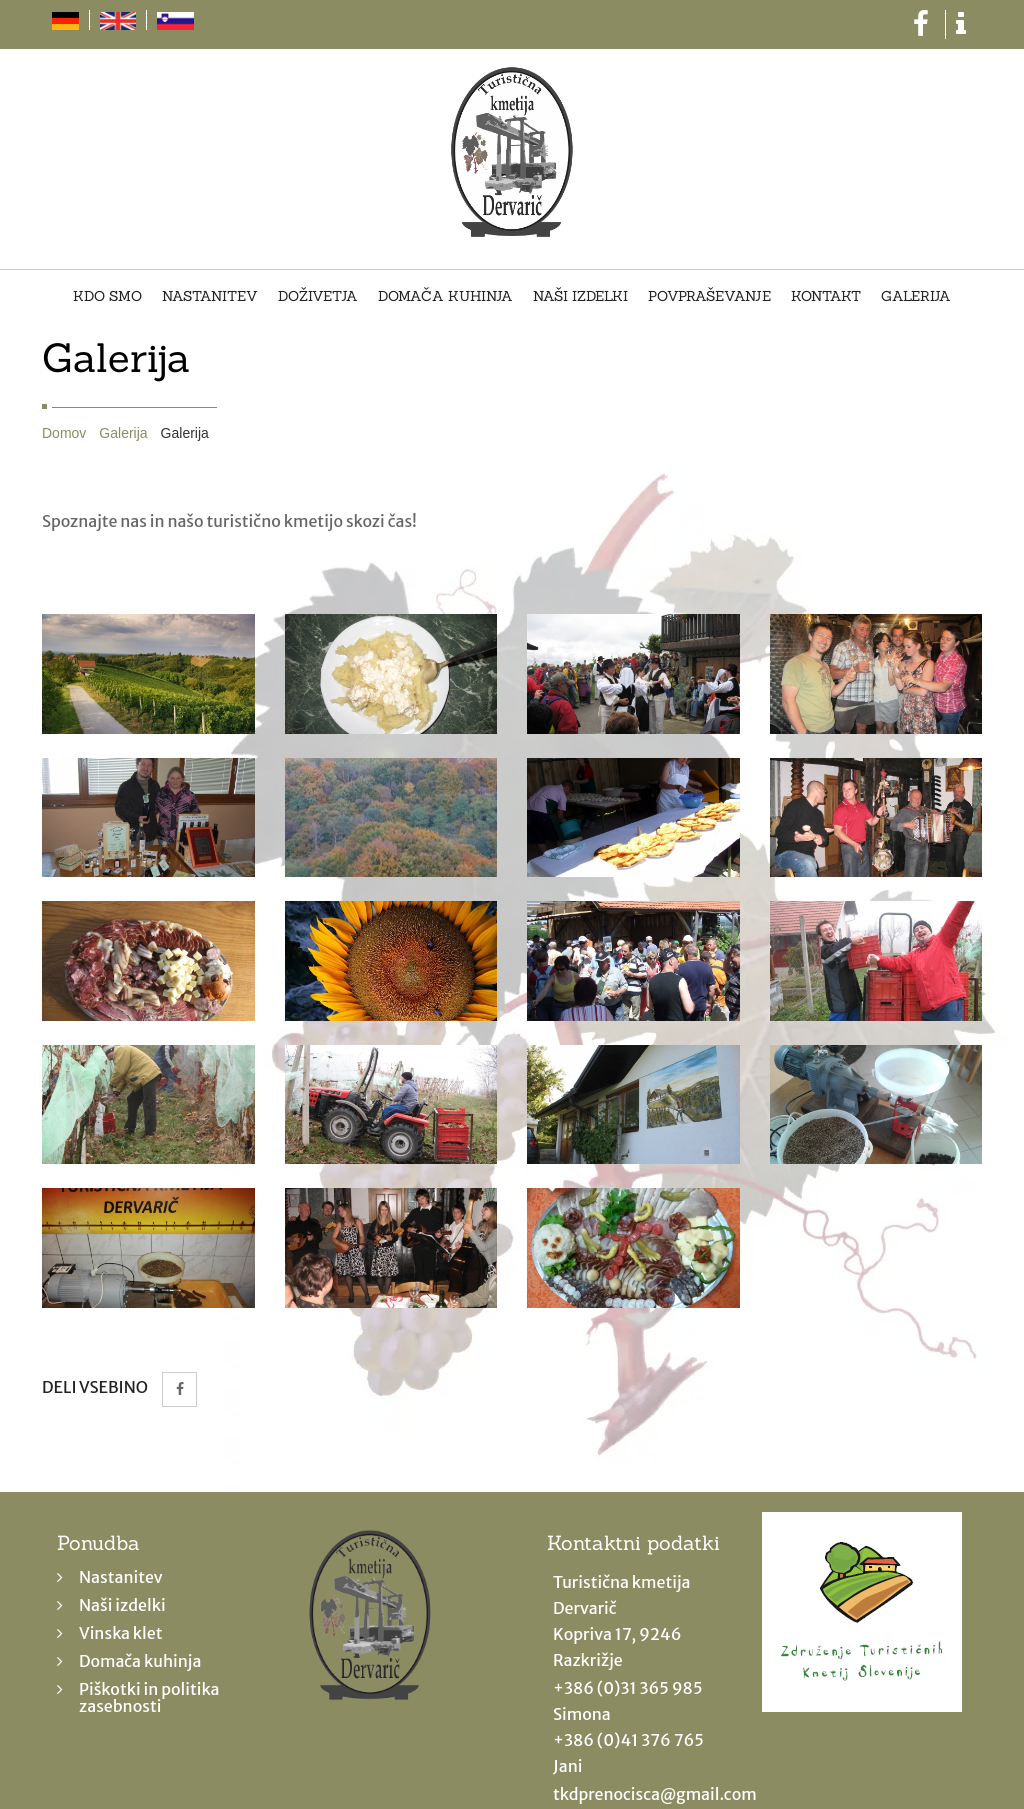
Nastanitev (210, 297)
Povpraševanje (709, 297)
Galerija (916, 297)
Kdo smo (107, 297)
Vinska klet (121, 1633)
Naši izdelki (580, 297)
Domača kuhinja (445, 297)
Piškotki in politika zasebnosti (149, 1697)
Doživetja (318, 297)
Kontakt (826, 297)
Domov (64, 433)
